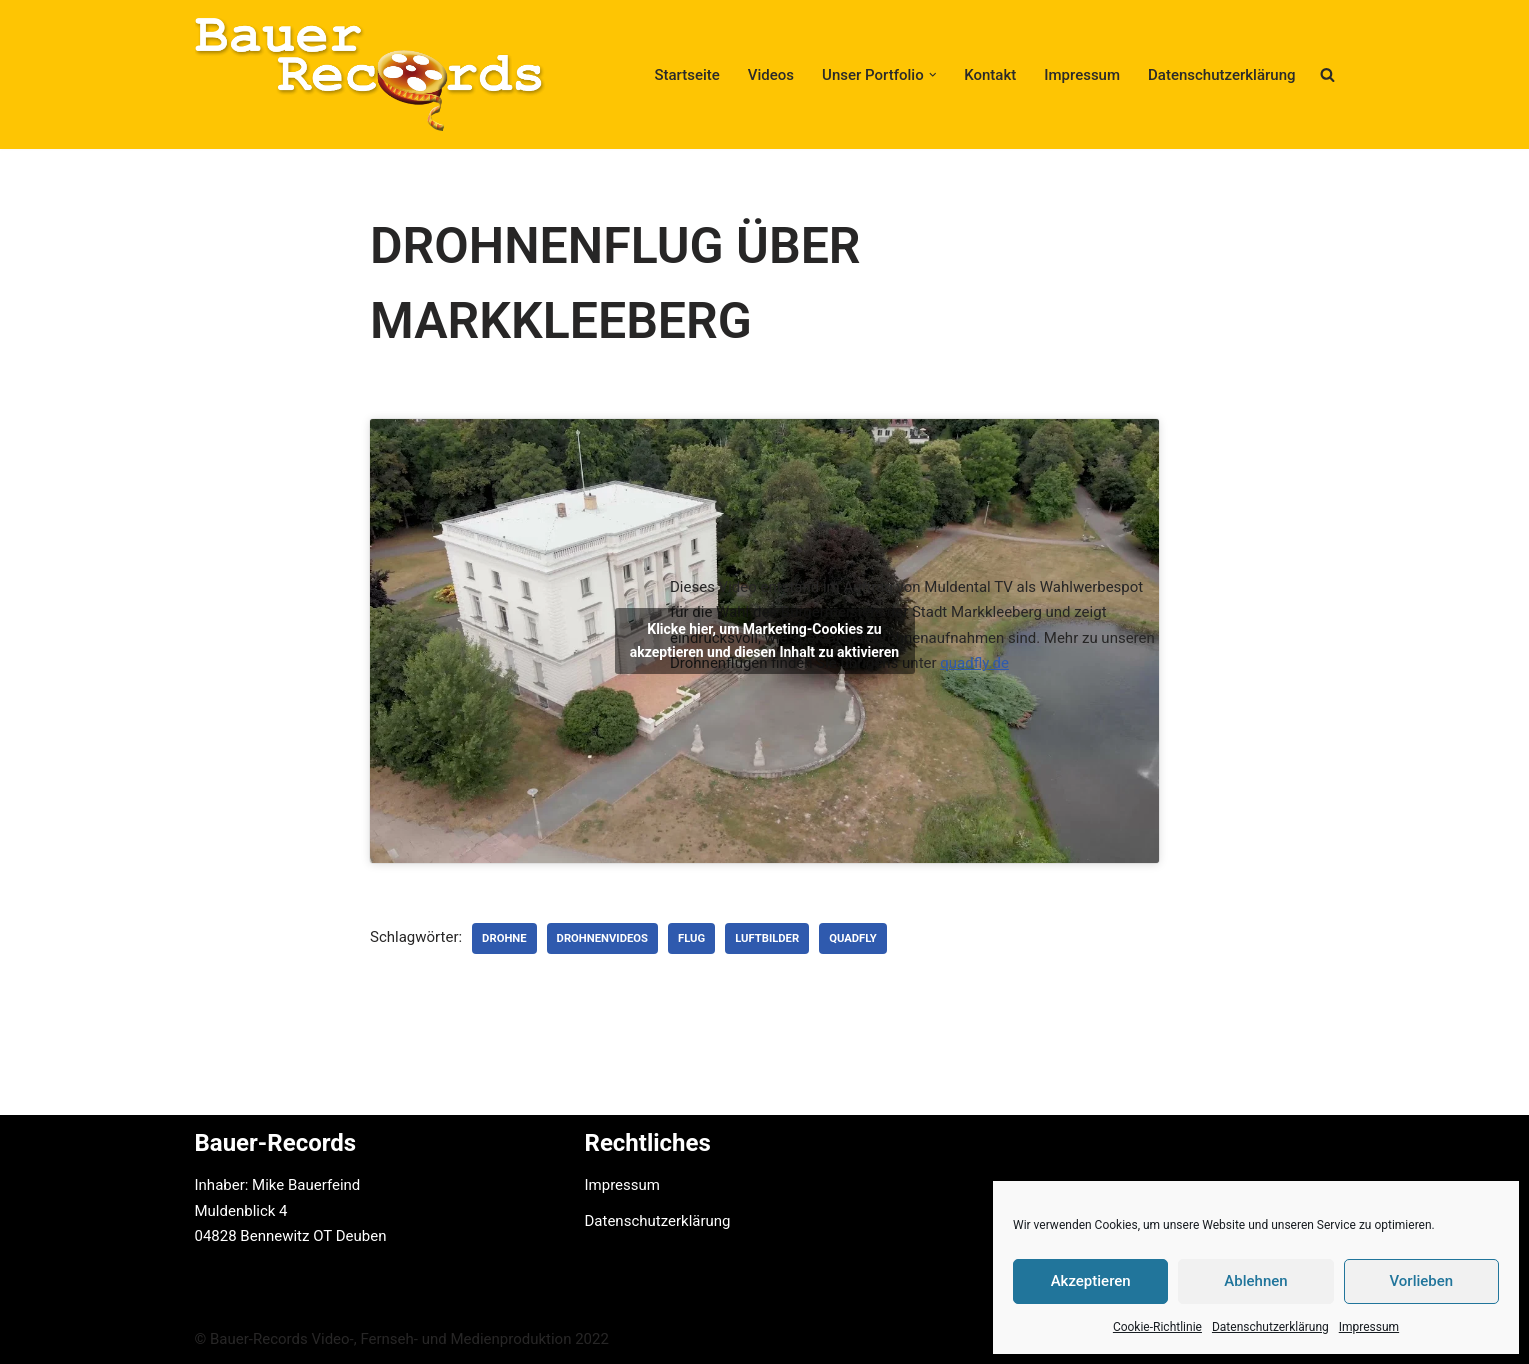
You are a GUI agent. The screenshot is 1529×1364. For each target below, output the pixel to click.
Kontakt (990, 75)
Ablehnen (1255, 1281)
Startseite (686, 75)
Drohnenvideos (602, 938)
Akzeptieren (1091, 1281)
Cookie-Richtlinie (1157, 1327)
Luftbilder (767, 938)
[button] (933, 75)
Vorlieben (1421, 1281)
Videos (771, 75)
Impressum (1369, 1327)
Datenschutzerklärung (1270, 1327)
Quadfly (853, 938)
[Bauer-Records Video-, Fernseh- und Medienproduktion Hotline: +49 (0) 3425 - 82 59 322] (370, 74)
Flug (691, 938)
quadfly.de (974, 663)
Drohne (504, 938)
